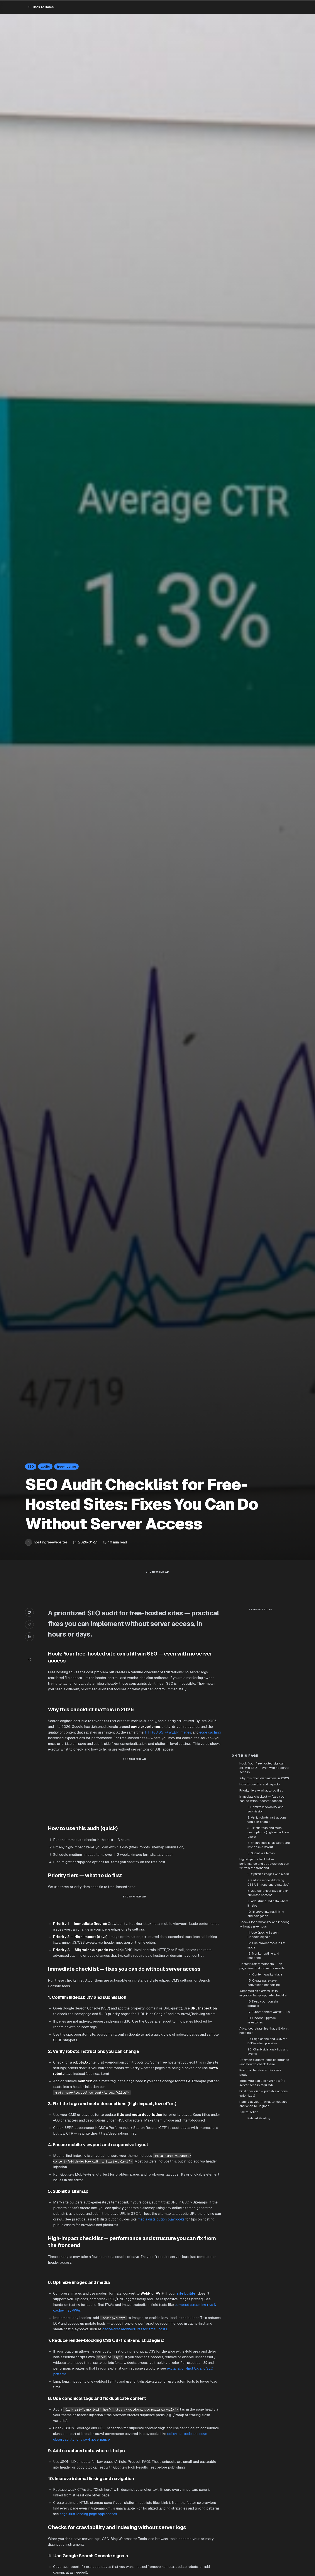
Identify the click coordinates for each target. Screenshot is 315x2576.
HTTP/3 (151, 1732)
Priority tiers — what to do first (261, 1790)
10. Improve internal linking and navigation (265, 1914)
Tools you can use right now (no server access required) (262, 2083)
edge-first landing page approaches (88, 2514)
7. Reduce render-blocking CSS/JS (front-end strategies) (268, 1882)
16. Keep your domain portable (262, 2003)
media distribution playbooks (161, 2219)
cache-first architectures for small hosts (134, 2329)
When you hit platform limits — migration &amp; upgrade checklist (263, 1993)
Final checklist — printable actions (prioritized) (263, 2093)
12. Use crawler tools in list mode (266, 1945)
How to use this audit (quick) (259, 1784)
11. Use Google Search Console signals (263, 1935)
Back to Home (41, 7)
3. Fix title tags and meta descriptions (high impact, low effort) (268, 1832)
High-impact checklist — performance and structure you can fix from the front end (264, 1863)
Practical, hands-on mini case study (260, 2072)
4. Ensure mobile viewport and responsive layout (268, 1845)
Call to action (248, 2112)
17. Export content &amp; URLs (268, 2012)
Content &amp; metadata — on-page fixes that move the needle (262, 1966)
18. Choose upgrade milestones (261, 2020)
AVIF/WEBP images (175, 1732)
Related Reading (258, 2118)
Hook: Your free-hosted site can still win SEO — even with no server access (264, 1767)
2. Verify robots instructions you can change (267, 1819)
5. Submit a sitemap (261, 1853)
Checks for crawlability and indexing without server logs (264, 1924)
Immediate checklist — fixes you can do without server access (262, 1799)
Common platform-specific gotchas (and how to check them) (264, 2062)
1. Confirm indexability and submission (265, 1809)
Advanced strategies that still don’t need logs (263, 2030)
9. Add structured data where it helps (267, 1903)
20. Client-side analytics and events (267, 2051)
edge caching (210, 1732)
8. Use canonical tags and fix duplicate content (267, 1893)
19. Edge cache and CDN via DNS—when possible (267, 2041)
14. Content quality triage (264, 1974)
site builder (187, 2293)
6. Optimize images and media (268, 1874)
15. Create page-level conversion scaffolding (263, 1983)
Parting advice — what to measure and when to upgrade (263, 2104)
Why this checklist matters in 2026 (264, 1778)
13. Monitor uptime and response (263, 1956)
